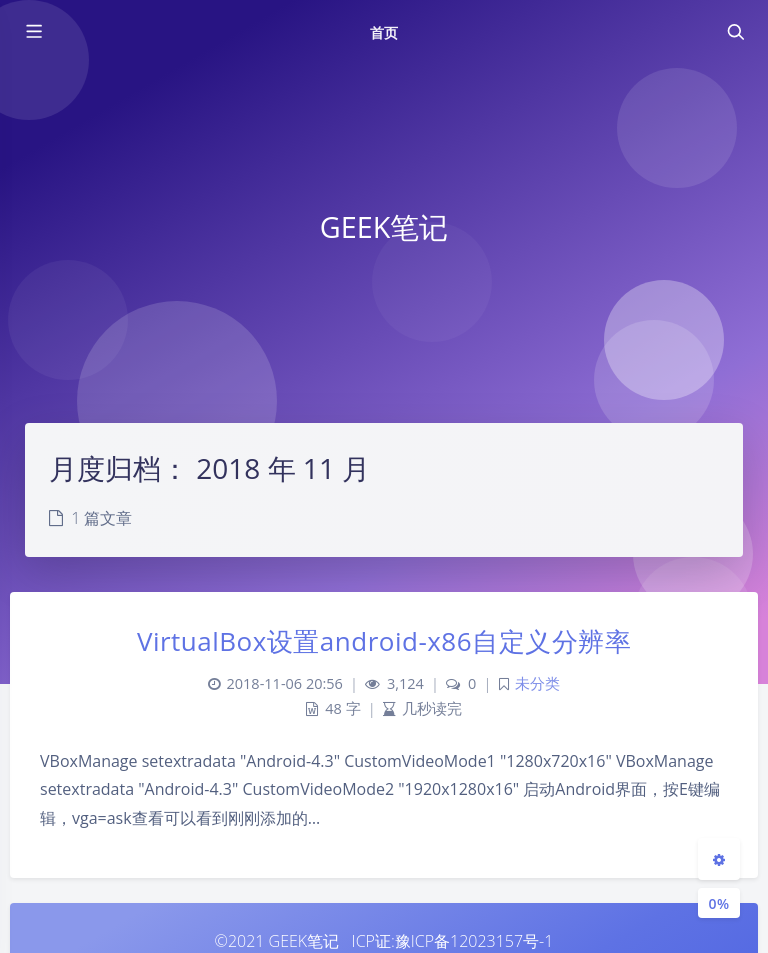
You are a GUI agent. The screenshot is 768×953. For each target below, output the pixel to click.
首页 (384, 32)
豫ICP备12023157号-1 (474, 941)
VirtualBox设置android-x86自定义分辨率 (384, 641)
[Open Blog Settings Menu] (719, 859)
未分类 (537, 683)
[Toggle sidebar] (33, 32)
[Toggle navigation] (735, 32)
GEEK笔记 (304, 941)
